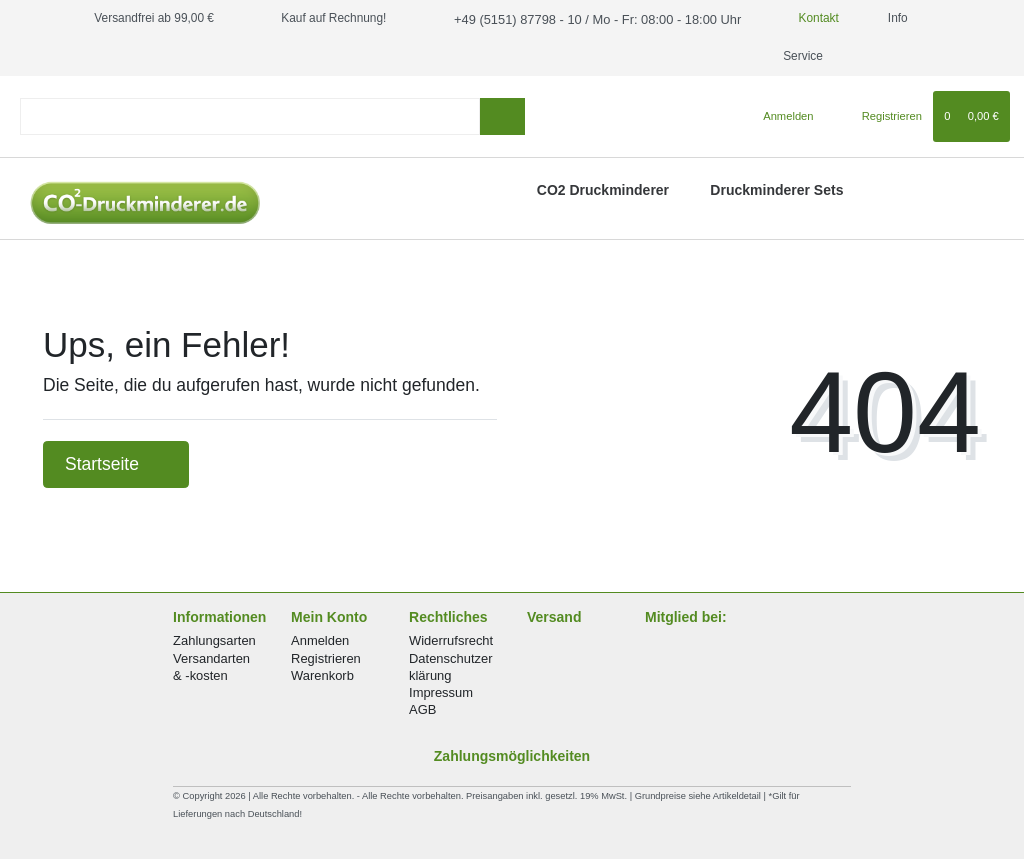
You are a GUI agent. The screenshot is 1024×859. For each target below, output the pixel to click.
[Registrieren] (880, 116)
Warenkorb (322, 675)
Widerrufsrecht (451, 640)
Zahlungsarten (214, 640)
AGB (422, 709)
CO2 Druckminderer (603, 190)
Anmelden (320, 640)
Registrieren (326, 658)
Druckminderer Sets (776, 190)
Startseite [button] (116, 464)
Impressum (441, 692)
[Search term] (250, 116)
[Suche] (502, 116)
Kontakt (795, 18)
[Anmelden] (780, 116)
